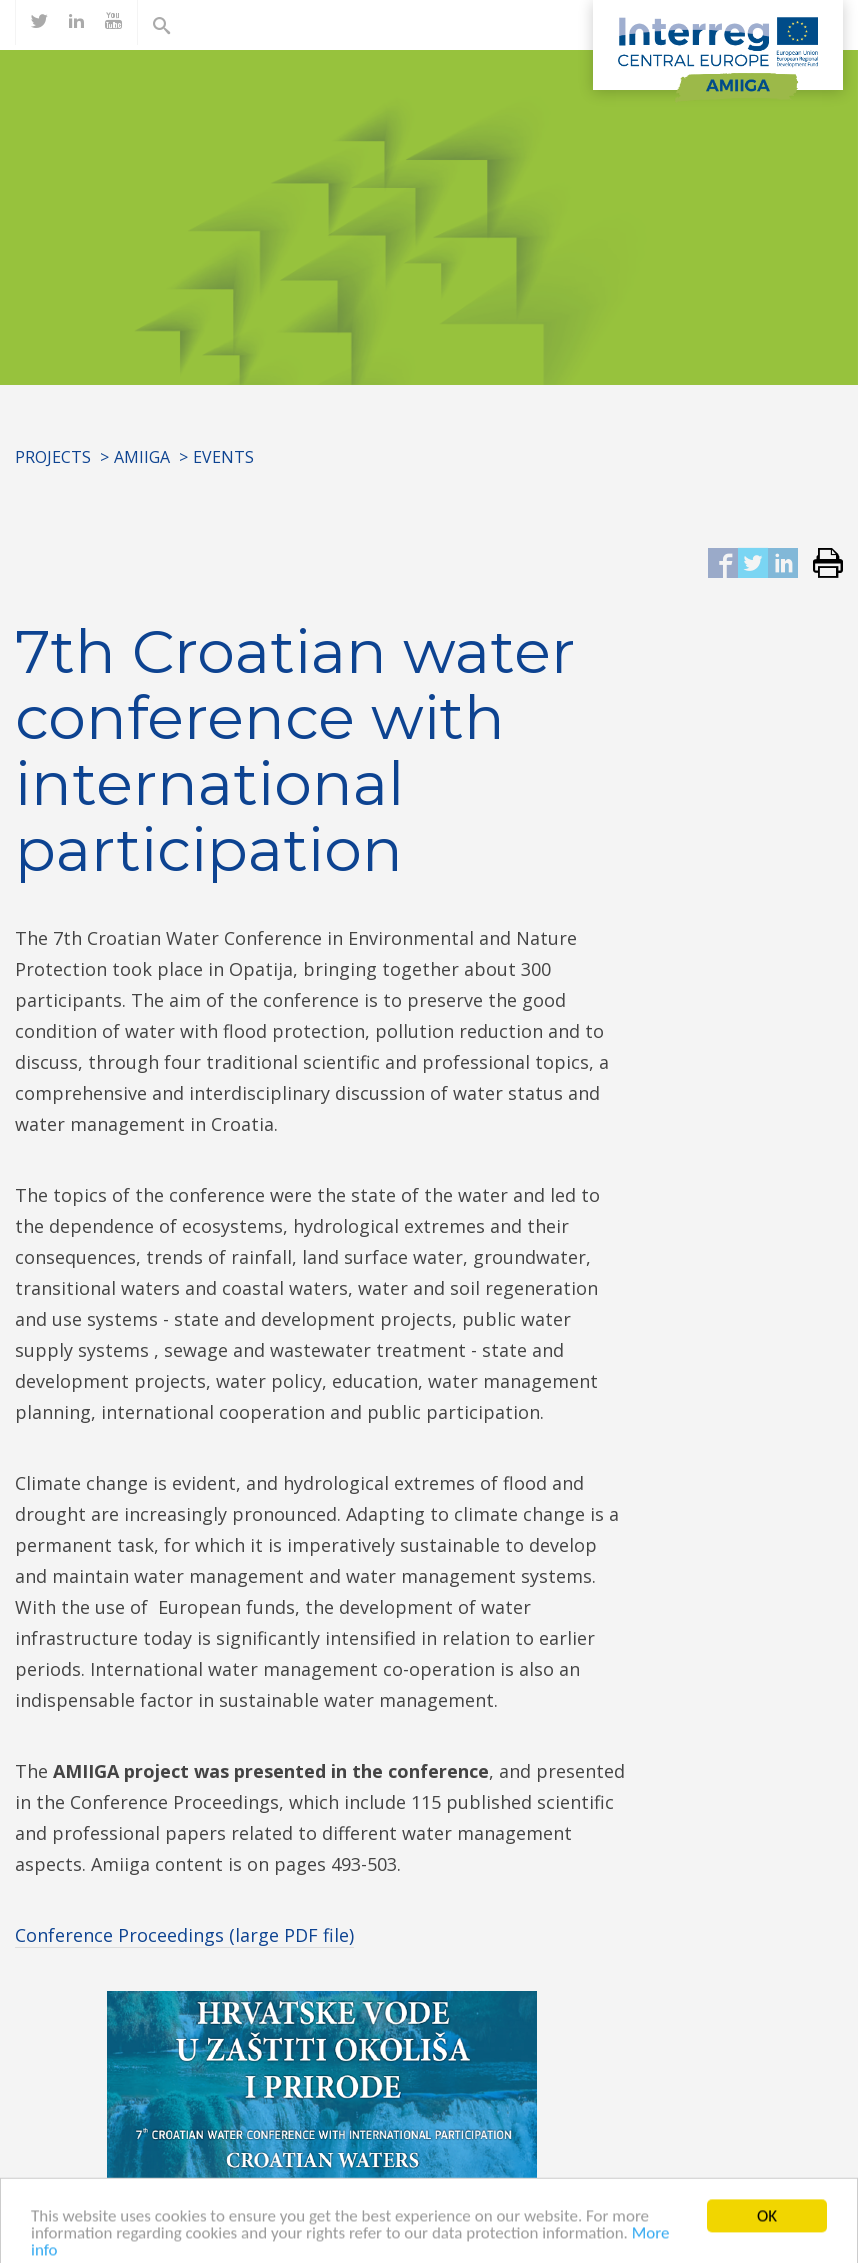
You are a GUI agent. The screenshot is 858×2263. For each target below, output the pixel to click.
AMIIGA (142, 457)
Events (223, 457)
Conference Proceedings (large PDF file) (184, 1935)
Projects (53, 457)
